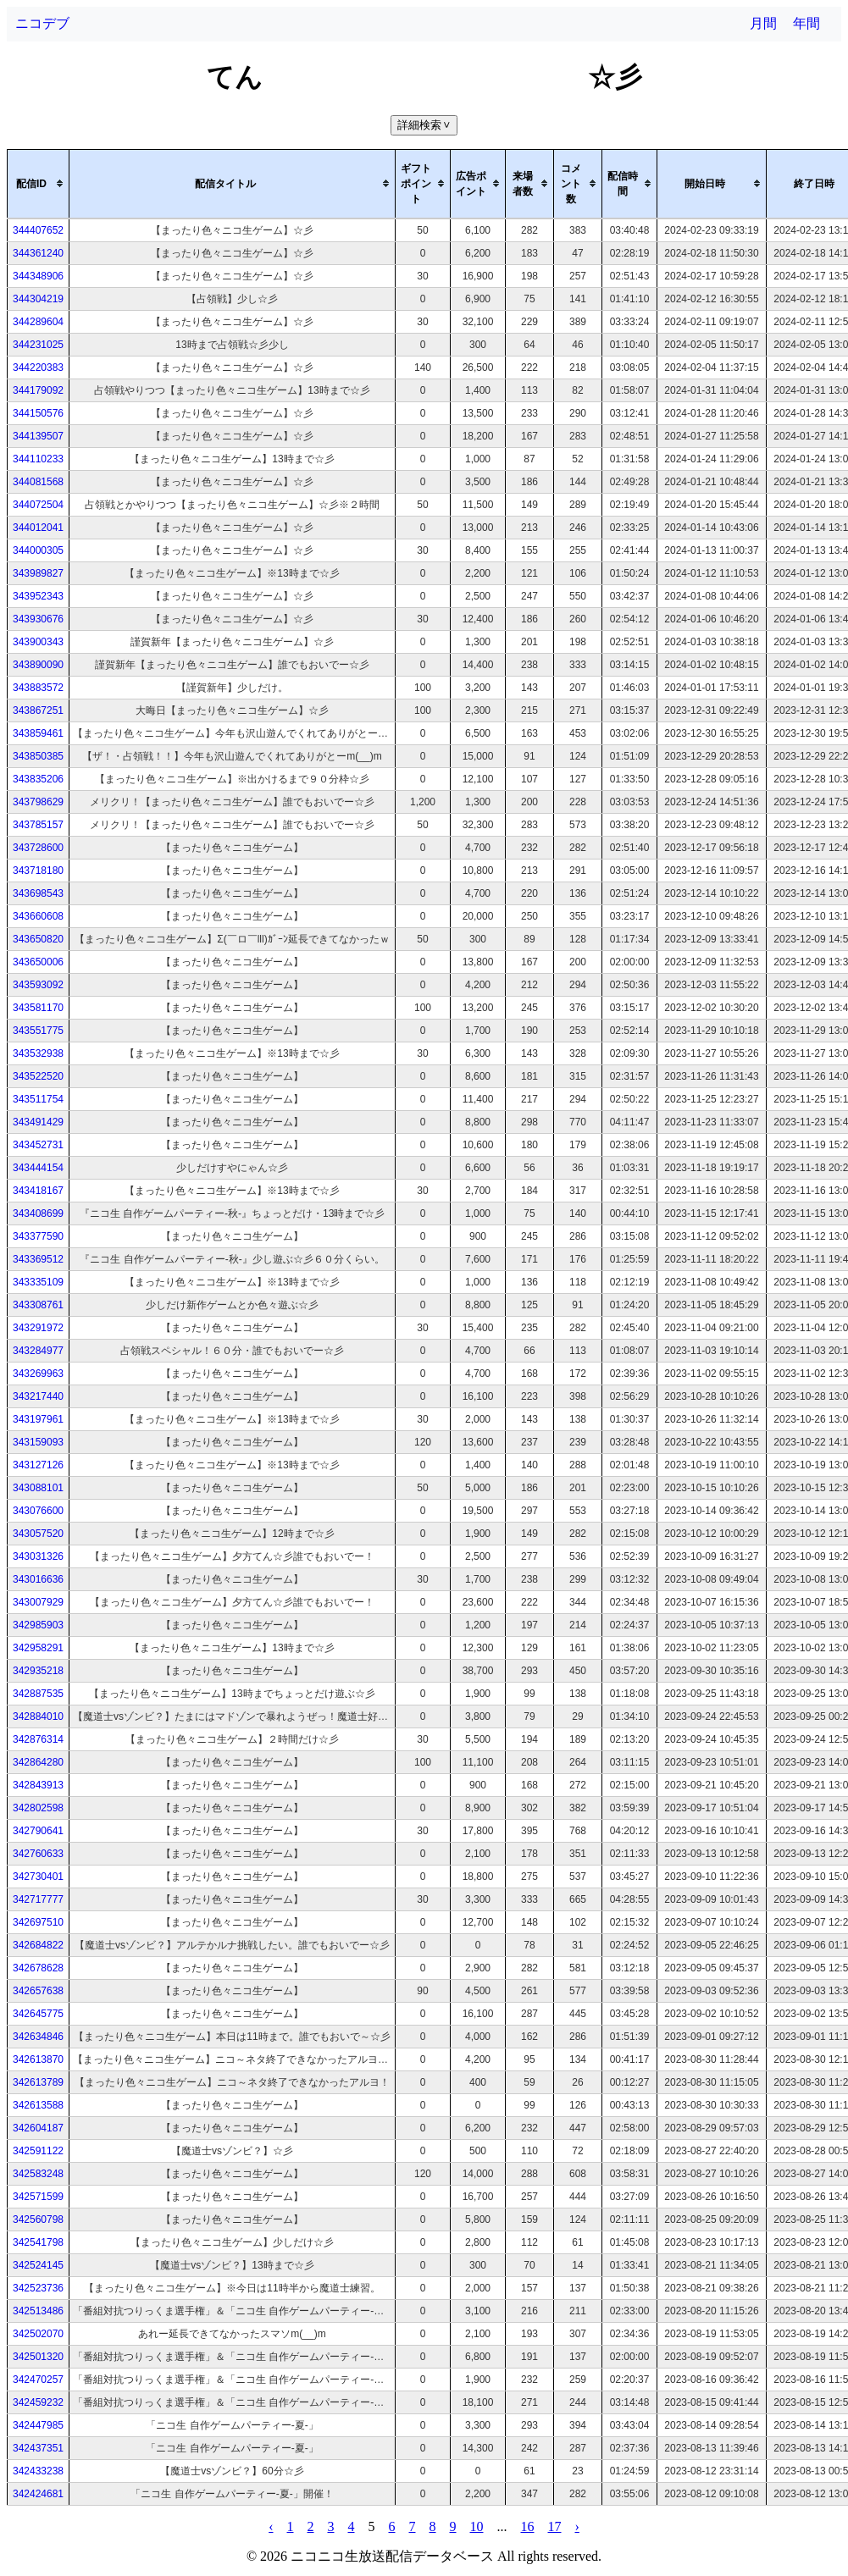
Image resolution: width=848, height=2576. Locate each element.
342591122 (38, 2151)
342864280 (38, 1762)
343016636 (38, 1579)
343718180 (38, 870)
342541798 (38, 2242)
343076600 (38, 1511)
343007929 (38, 1602)
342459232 (38, 2402)
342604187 (38, 2128)
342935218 (38, 1671)
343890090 (38, 665)
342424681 (38, 2494)
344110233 (38, 459)
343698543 (38, 893)
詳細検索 (425, 125)
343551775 (38, 1030)
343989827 (38, 573)
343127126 (38, 1465)
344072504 (38, 505)
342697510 (38, 1922)
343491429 (38, 1122)
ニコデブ (42, 23)
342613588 (38, 2105)
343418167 (38, 1191)
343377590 (38, 1236)
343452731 (38, 1145)
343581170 (38, 1008)
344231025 (38, 345)
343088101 (38, 1488)
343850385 (38, 756)
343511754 (38, 1099)
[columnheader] (38, 183)
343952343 (38, 596)
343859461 (38, 733)
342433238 (38, 2471)
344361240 (38, 253)
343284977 (38, 1351)
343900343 (38, 642)
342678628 (38, 1968)
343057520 (38, 1534)
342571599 (38, 2197)
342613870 (38, 2059)
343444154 (38, 1168)
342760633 (38, 1854)
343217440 (38, 1396)
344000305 (38, 550)
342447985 (38, 2425)
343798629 (38, 802)
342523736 (38, 2288)
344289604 (38, 322)
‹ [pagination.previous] (271, 2526)
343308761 (38, 1305)
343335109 (38, 1282)
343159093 (38, 1442)
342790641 (38, 1831)
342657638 (38, 1991)
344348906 (38, 276)
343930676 (38, 619)
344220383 (38, 367)
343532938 (38, 1053)
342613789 (38, 2082)
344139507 (38, 436)
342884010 (38, 1716)
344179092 (38, 390)
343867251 (38, 710)
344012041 (38, 527)
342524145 (38, 2265)
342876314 (38, 1739)
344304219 (38, 299)
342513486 (38, 2311)
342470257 (38, 2379)
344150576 (38, 413)
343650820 (38, 939)
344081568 (38, 482)
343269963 (38, 1373)
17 (555, 2526)
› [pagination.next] (577, 2526)
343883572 (38, 688)
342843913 (38, 1785)
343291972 (38, 1328)
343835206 (38, 779)
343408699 (38, 1213)
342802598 (38, 1808)
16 (528, 2526)
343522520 (38, 1076)
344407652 (38, 230)
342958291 (38, 1648)
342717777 (38, 1899)
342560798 (38, 2219)
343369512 (38, 1259)
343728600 (38, 848)
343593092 (38, 985)
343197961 (38, 1419)
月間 (763, 23)
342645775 (38, 2014)
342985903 (38, 1625)
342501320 (38, 2357)
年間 (806, 23)
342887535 (38, 1694)
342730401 (38, 1876)
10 (477, 2526)
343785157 (38, 825)
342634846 (38, 2037)
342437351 (38, 2448)
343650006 (38, 962)
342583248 (38, 2174)
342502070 (38, 2334)
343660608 (38, 916)
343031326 (38, 1556)
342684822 (38, 1945)
